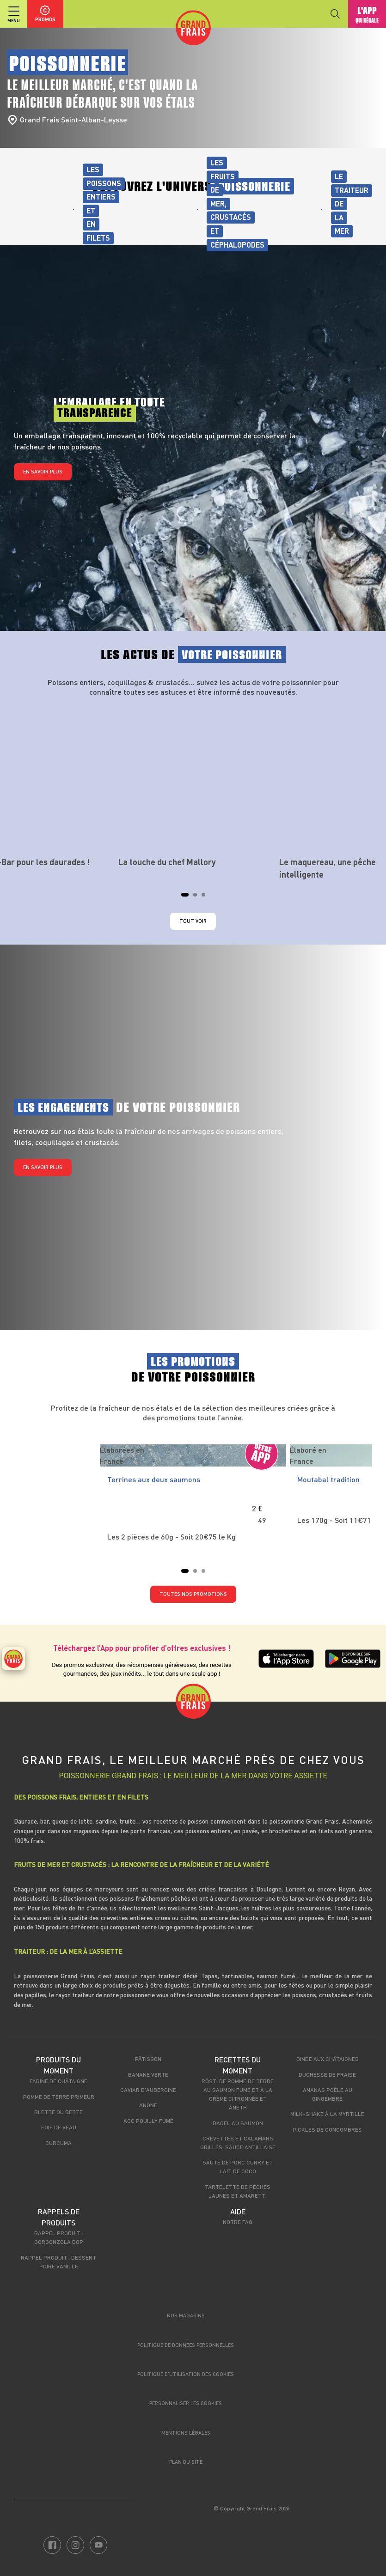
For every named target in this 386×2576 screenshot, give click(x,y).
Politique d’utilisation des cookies (185, 2373)
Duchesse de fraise (327, 2074)
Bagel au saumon (238, 2123)
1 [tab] (185, 897)
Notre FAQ (237, 2221)
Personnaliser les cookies (185, 2403)
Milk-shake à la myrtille (327, 2113)
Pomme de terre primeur (58, 2096)
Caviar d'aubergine (148, 2089)
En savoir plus (42, 471)
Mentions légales (185, 2432)
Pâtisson (148, 2058)
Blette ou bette (58, 2111)
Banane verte (148, 2074)
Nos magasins (186, 2315)
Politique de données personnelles (185, 2344)
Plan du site (185, 2461)
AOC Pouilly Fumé (148, 2120)
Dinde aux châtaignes (327, 2058)
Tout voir (193, 920)
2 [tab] (197, 897)
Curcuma (58, 2142)
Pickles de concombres (327, 2129)
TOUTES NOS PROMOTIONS (193, 1593)
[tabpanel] (193, 786)
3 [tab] (206, 897)
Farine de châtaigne (58, 2081)
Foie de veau (58, 2127)
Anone (148, 2105)
